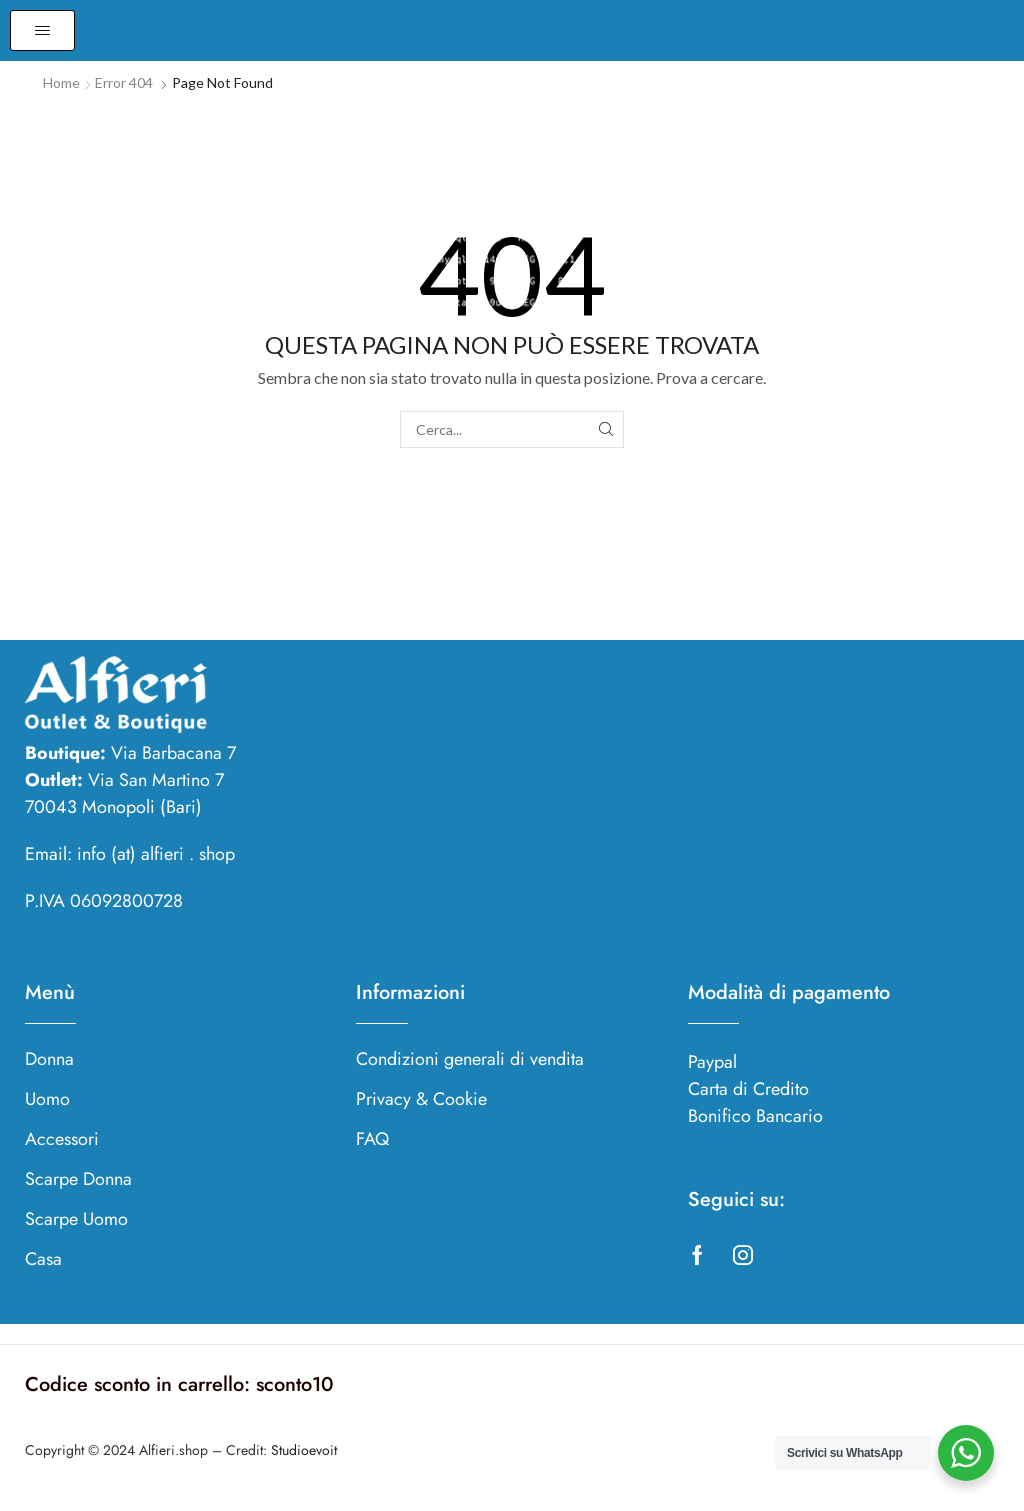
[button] (42, 30)
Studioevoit (304, 1450)
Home (61, 82)
